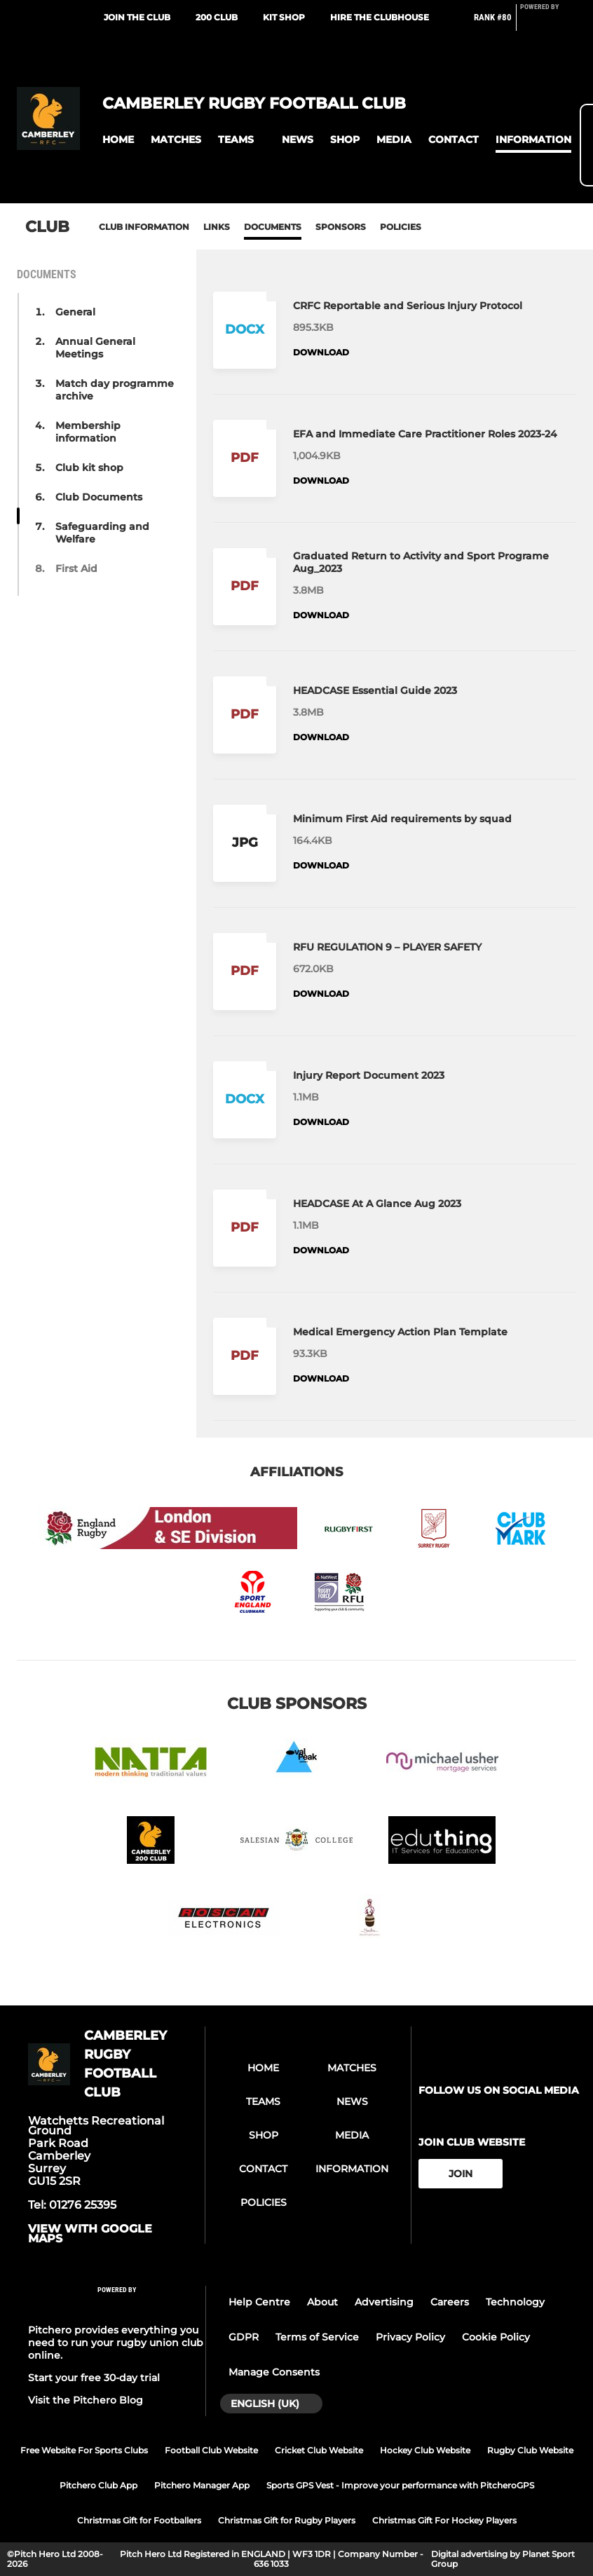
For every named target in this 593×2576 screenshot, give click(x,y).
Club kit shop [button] (89, 467)
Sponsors (340, 227)
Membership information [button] (88, 431)
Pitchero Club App (98, 2485)
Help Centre (259, 2302)
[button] (118, 140)
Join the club (137, 17)
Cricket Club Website (319, 2450)
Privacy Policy (410, 2337)
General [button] (75, 312)
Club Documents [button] (98, 497)
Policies (400, 227)
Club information (144, 227)
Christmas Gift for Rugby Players (286, 2520)
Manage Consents (274, 2372)
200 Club (217, 17)
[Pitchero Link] (548, 23)
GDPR (244, 2337)
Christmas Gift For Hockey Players (444, 2520)
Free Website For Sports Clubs (84, 2450)
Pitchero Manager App (202, 2485)
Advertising (384, 2302)
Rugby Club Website (530, 2450)
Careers (449, 2302)
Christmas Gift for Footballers (139, 2520)
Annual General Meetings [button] (95, 347)
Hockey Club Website (425, 2450)
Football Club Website (211, 2450)
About (322, 2302)
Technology (515, 2302)
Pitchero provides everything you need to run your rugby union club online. (115, 2343)
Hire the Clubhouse (379, 17)
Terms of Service (317, 2337)
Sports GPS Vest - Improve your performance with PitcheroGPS (400, 2485)
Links (216, 227)
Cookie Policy (496, 2337)
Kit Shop (284, 17)
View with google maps (90, 2234)
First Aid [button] (76, 568)
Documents (272, 227)
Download (321, 352)
